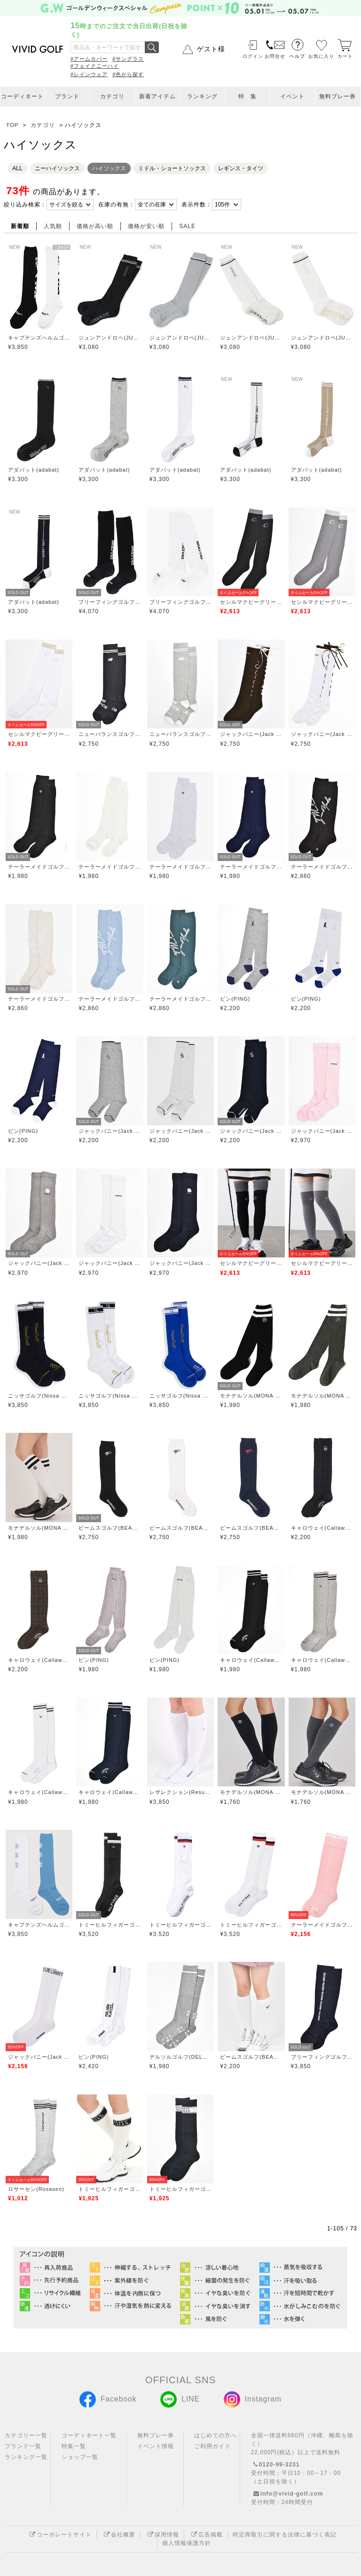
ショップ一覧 (80, 2457)
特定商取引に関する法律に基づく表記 (285, 2534)
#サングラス (128, 59)
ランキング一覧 (26, 2457)
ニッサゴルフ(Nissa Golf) (39, 1396)
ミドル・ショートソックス (172, 168)
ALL (17, 168)
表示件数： (196, 204)
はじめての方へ (215, 2435)
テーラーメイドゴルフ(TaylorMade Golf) (39, 866)
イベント (292, 96)
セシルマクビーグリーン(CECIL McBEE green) (251, 602)
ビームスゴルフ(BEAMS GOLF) (109, 1528)
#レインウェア (89, 74)
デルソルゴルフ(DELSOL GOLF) (180, 2057)
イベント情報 (155, 2446)
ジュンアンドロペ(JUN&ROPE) (109, 337)
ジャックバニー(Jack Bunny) (251, 734)
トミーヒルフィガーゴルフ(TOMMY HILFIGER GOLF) (109, 1925)
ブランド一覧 (23, 2446)
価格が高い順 (95, 226)
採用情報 (162, 2534)
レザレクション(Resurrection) (180, 1792)
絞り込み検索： (25, 204)
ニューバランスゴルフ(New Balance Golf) (109, 734)
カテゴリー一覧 (26, 2435)
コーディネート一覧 (89, 2435)
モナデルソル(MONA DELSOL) (251, 1396)
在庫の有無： (116, 204)
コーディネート (22, 96)
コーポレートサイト (59, 2534)
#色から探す (128, 74)
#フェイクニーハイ (95, 66)
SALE (187, 226)
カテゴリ (112, 96)
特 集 (247, 96)
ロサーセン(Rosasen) (36, 2189)
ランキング (202, 96)
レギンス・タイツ (240, 168)
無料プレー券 (337, 96)
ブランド (67, 96)
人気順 (53, 226)
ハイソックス (109, 168)
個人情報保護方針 (186, 2543)
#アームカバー (89, 59)
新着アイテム (157, 96)
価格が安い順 (146, 226)
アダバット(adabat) (33, 470)
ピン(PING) (235, 999)
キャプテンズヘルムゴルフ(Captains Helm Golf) (39, 337)
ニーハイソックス (57, 168)
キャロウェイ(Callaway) (322, 1528)
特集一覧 (74, 2446)
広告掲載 (206, 2534)
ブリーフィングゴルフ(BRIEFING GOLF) (109, 602)
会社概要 (118, 2534)
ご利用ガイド (212, 2446)
